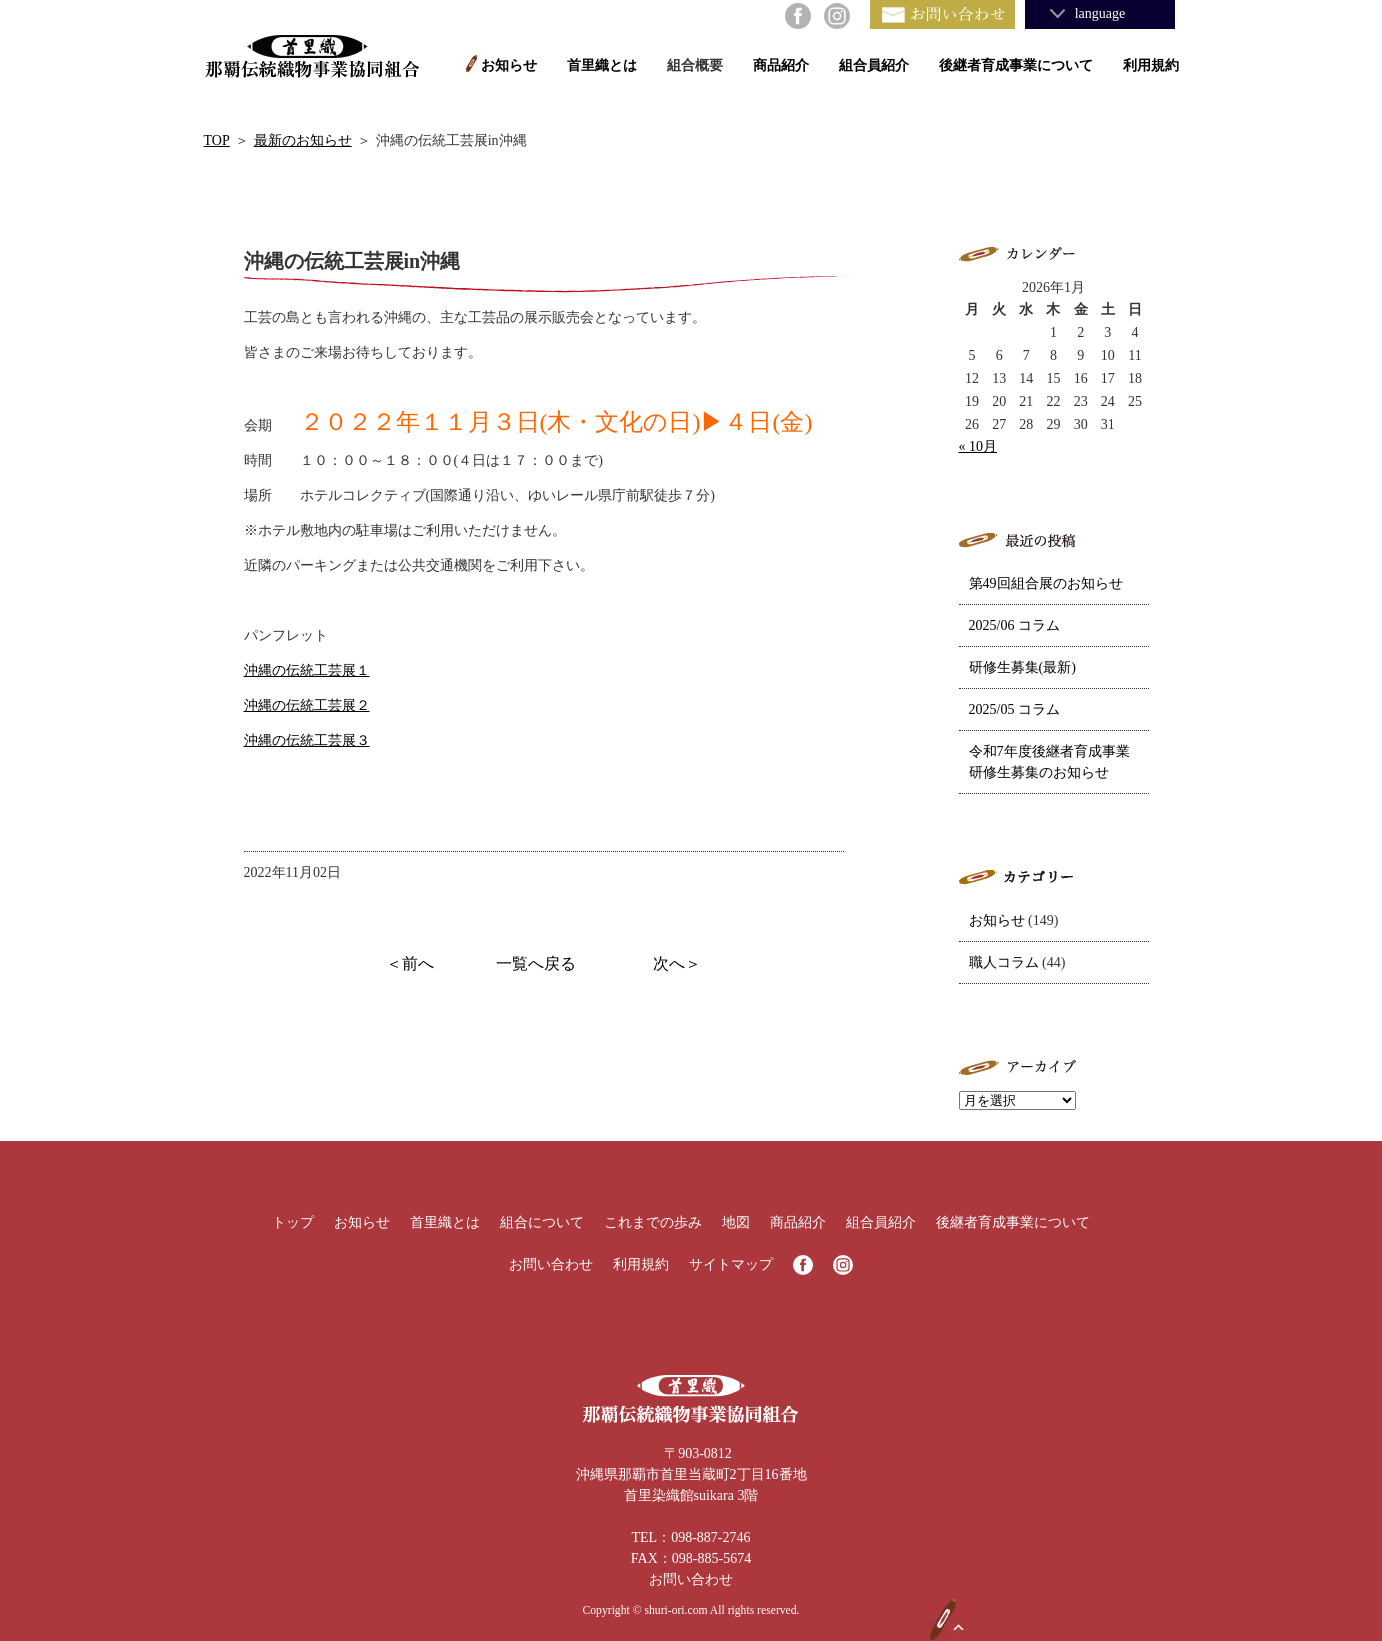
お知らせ (509, 65)
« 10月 (978, 446)
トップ (293, 1222)
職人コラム (1004, 962)
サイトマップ (731, 1264)
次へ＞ (677, 963)
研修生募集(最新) (1022, 667)
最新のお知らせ (303, 140)
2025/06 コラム (1014, 625)
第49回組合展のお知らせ (1046, 583)
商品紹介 (781, 65)
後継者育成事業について (1016, 65)
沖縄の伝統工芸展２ (307, 705)
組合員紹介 (874, 65)
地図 (736, 1222)
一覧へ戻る (536, 963)
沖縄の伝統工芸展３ (307, 740)
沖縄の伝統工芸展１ (307, 670)
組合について (542, 1222)
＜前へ (410, 963)
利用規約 (1151, 65)
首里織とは (602, 65)
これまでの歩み (653, 1222)
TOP (217, 140)
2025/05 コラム (1014, 709)
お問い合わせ (551, 1264)
